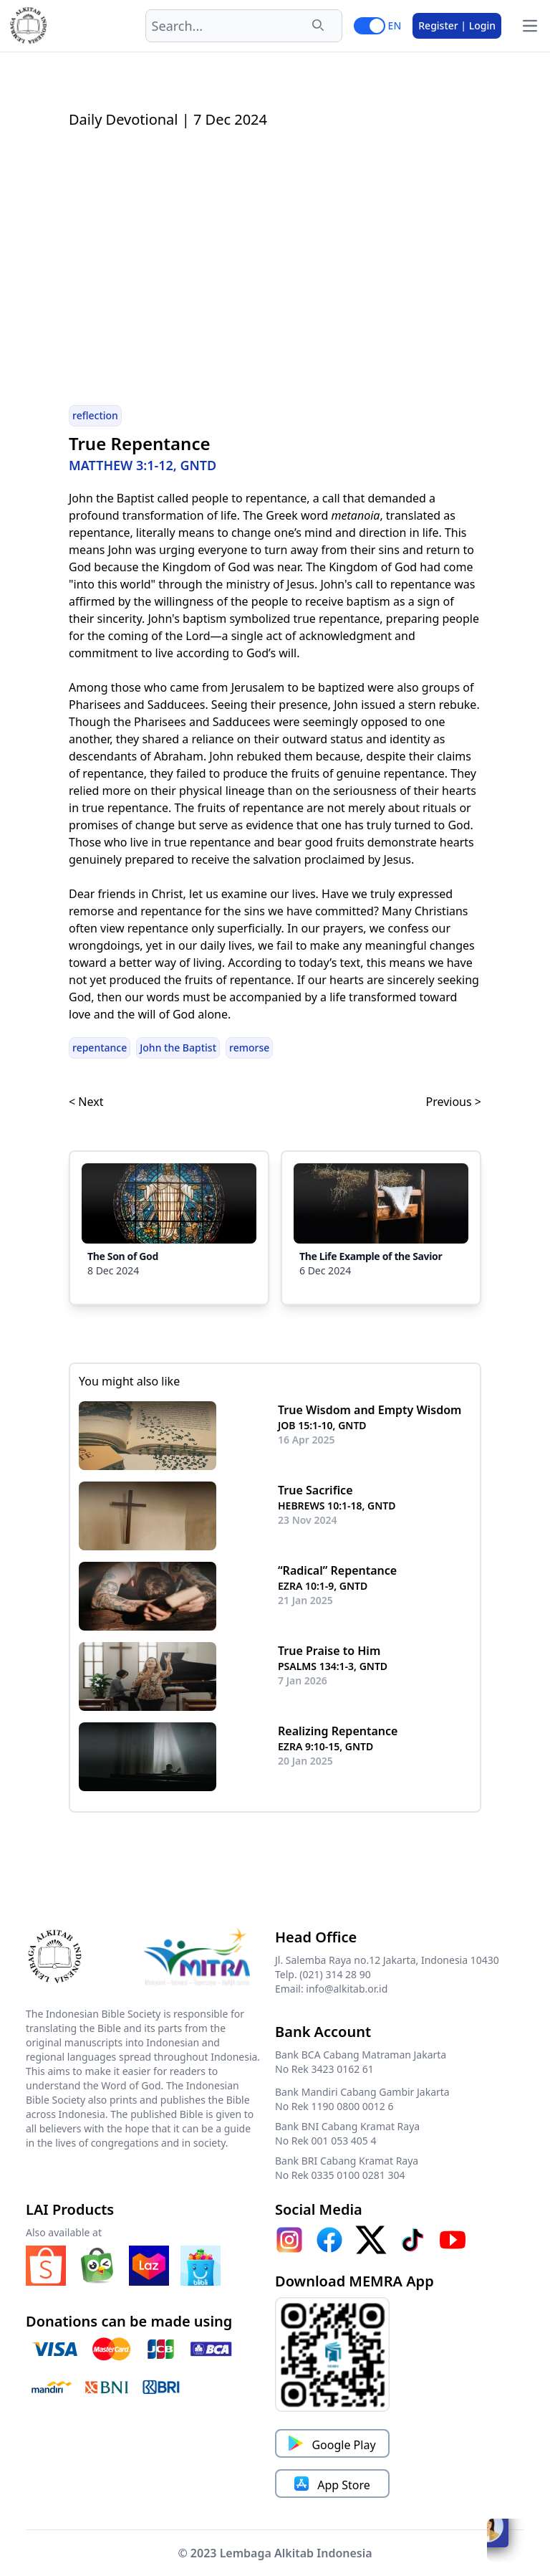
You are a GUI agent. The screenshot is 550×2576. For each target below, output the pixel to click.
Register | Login (457, 25)
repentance (99, 1047)
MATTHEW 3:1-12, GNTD (142, 465)
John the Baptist (178, 1047)
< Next (86, 1102)
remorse (249, 1047)
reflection (95, 415)
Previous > (453, 1102)
